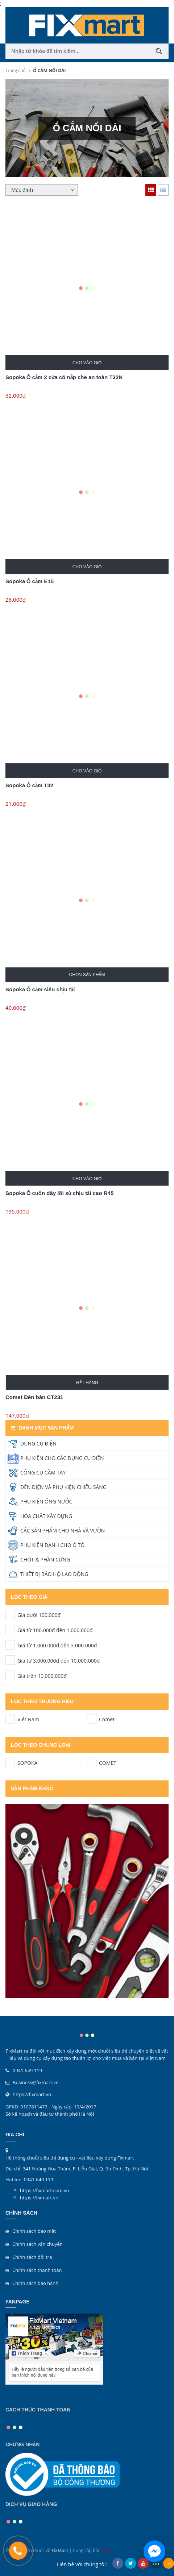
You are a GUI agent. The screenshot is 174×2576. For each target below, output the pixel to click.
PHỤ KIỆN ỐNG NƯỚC (46, 1501)
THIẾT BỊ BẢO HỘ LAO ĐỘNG (54, 1574)
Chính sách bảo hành (35, 2283)
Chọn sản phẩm (87, 974)
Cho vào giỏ (87, 362)
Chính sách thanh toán (37, 2270)
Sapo (105, 2550)
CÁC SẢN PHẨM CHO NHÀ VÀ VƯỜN (62, 1530)
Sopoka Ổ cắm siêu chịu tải (40, 989)
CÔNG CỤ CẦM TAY (43, 1472)
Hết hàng (87, 1382)
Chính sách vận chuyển (37, 2244)
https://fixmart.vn (32, 2094)
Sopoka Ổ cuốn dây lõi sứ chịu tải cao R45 (59, 1193)
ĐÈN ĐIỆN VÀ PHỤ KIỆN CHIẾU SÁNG (63, 1487)
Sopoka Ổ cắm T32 (29, 785)
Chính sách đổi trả (32, 2257)
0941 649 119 (27, 2070)
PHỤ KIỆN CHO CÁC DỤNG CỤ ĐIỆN (62, 1458)
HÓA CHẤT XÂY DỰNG (46, 1516)
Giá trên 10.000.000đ (10, 1675)
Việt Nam (10, 1718)
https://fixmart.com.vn (44, 2190)
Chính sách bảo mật (34, 2231)
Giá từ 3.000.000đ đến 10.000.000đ (10, 1660)
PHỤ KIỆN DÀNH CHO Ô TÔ (52, 1545)
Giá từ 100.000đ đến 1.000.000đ (10, 1629)
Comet (91, 1718)
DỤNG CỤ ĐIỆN (38, 1443)
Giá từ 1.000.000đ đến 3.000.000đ (10, 1645)
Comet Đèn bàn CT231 (34, 1397)
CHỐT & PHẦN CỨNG (45, 1559)
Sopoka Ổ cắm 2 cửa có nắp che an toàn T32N (64, 377)
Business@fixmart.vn (36, 2082)
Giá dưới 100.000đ (10, 1614)
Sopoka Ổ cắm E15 (29, 581)
